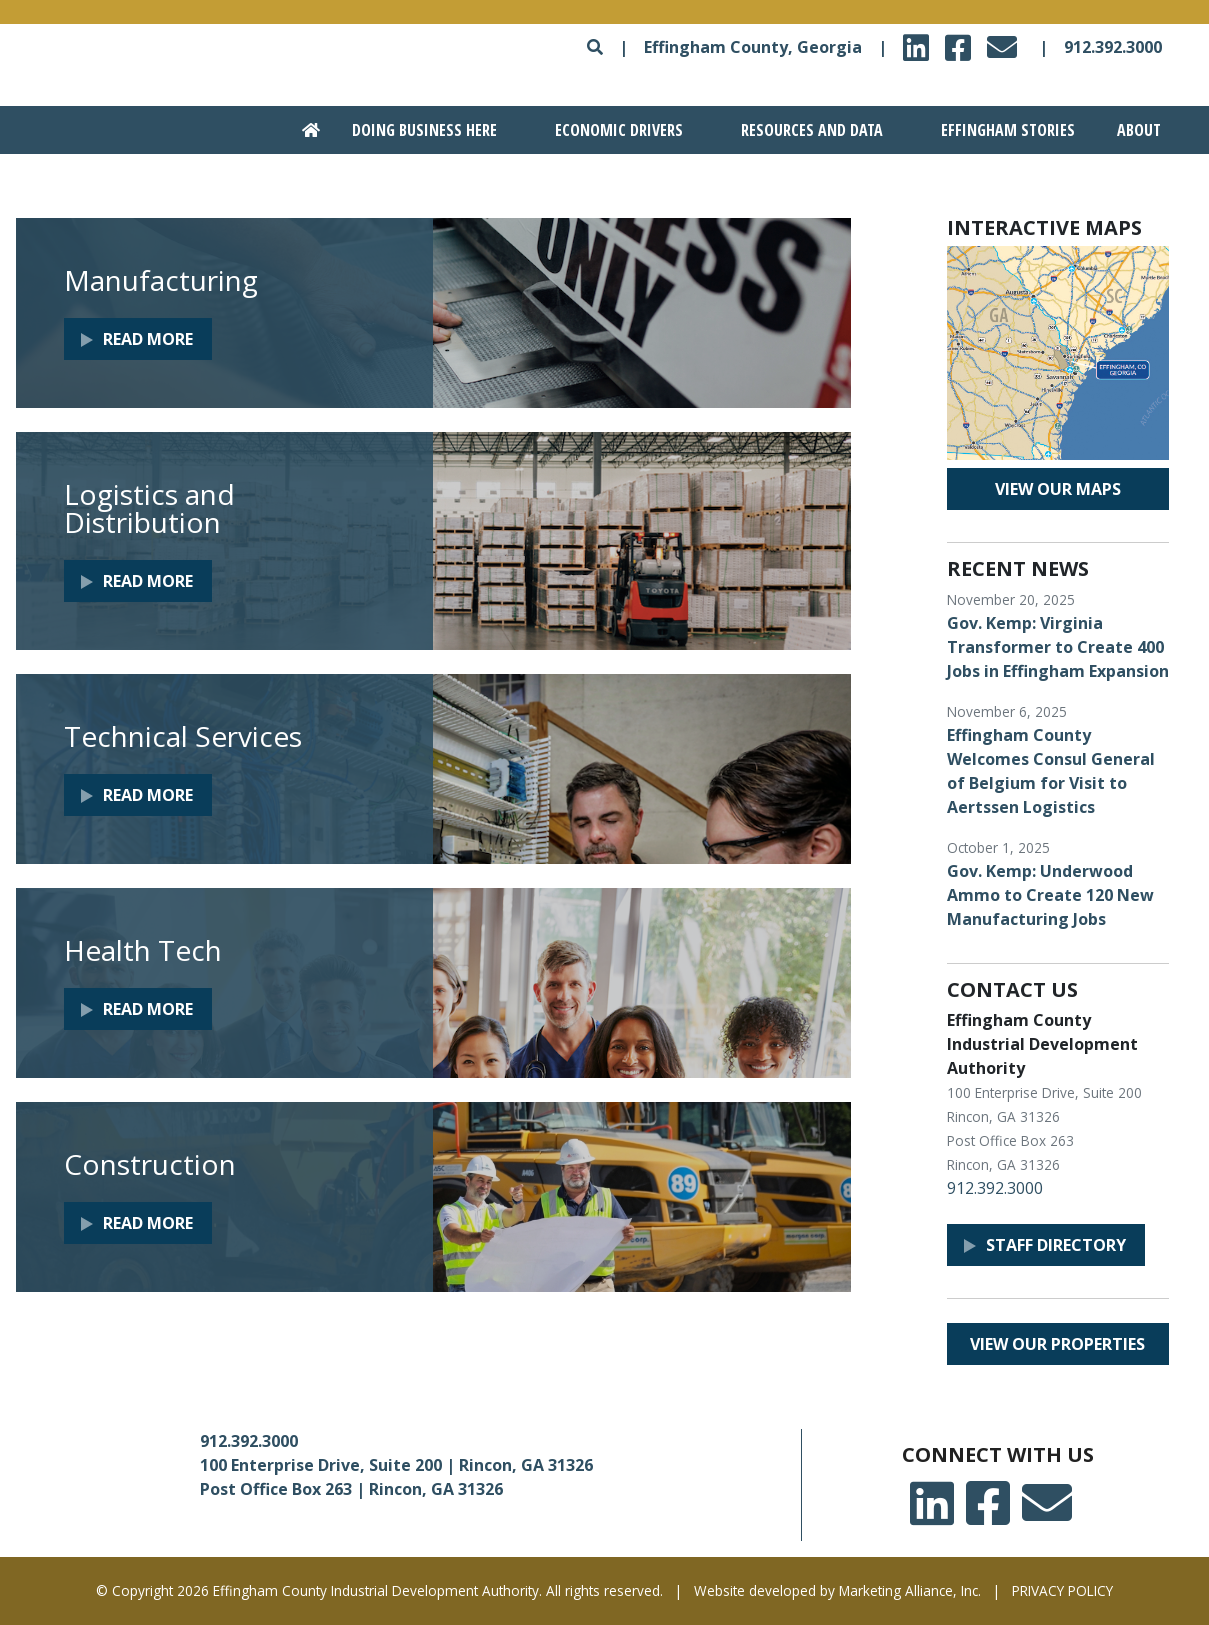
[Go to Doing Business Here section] (413, 130)
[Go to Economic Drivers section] (609, 130)
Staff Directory (1056, 1245)
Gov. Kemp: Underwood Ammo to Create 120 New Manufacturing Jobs (1050, 895)
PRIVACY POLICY (1062, 1590)
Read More (148, 339)
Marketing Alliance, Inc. (910, 1590)
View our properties (1057, 1344)
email (1005, 41)
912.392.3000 (1113, 47)
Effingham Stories (1008, 130)
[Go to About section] (1135, 130)
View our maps (1058, 489)
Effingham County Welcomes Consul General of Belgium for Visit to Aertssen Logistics (1051, 771)
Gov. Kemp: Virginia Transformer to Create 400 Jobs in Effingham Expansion (1058, 647)
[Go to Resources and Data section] (801, 130)
